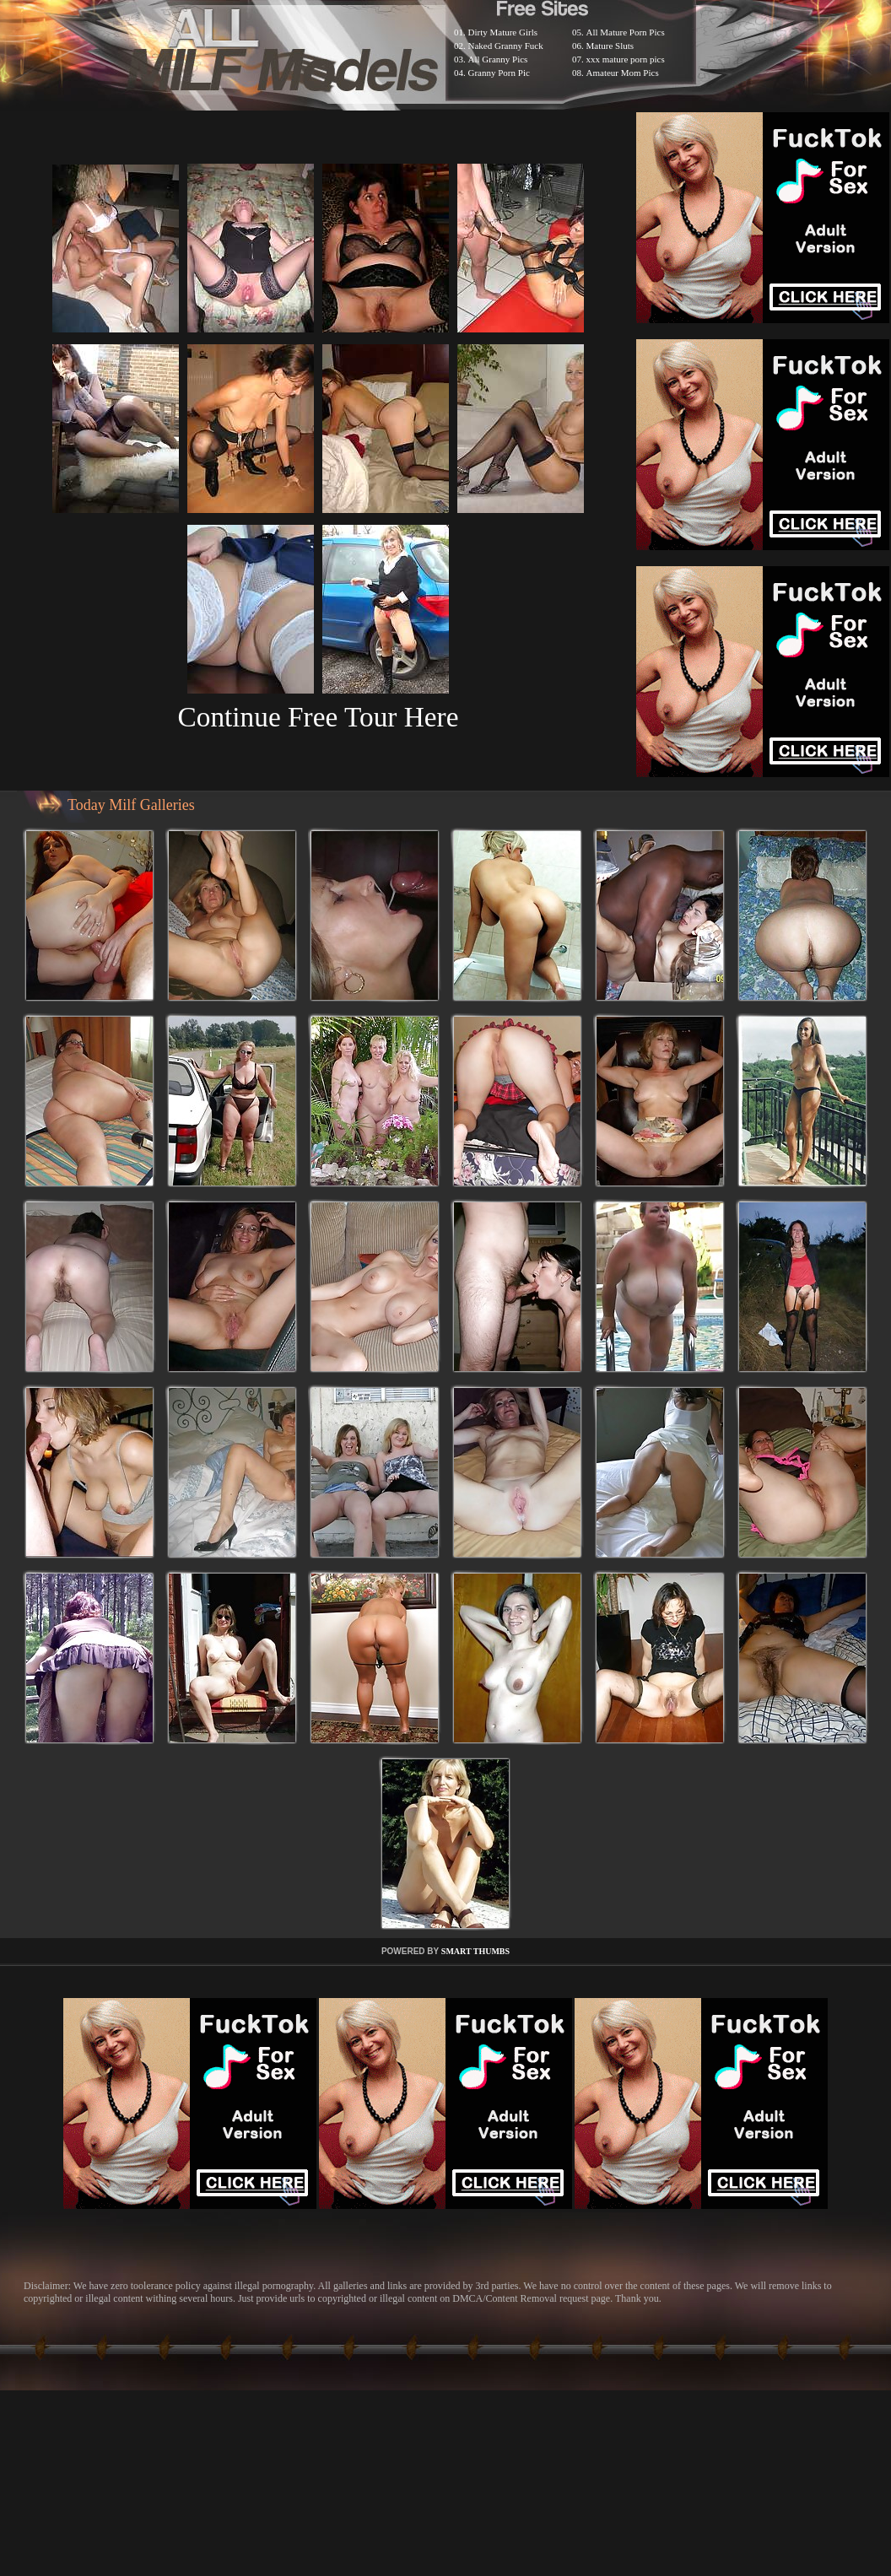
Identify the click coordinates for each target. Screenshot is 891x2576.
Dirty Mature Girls (502, 32)
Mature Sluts (610, 46)
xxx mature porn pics (625, 59)
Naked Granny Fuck (505, 46)
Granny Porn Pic (499, 73)
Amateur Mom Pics (622, 73)
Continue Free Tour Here (317, 716)
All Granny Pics (498, 59)
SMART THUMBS (475, 1951)
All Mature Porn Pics (625, 32)
